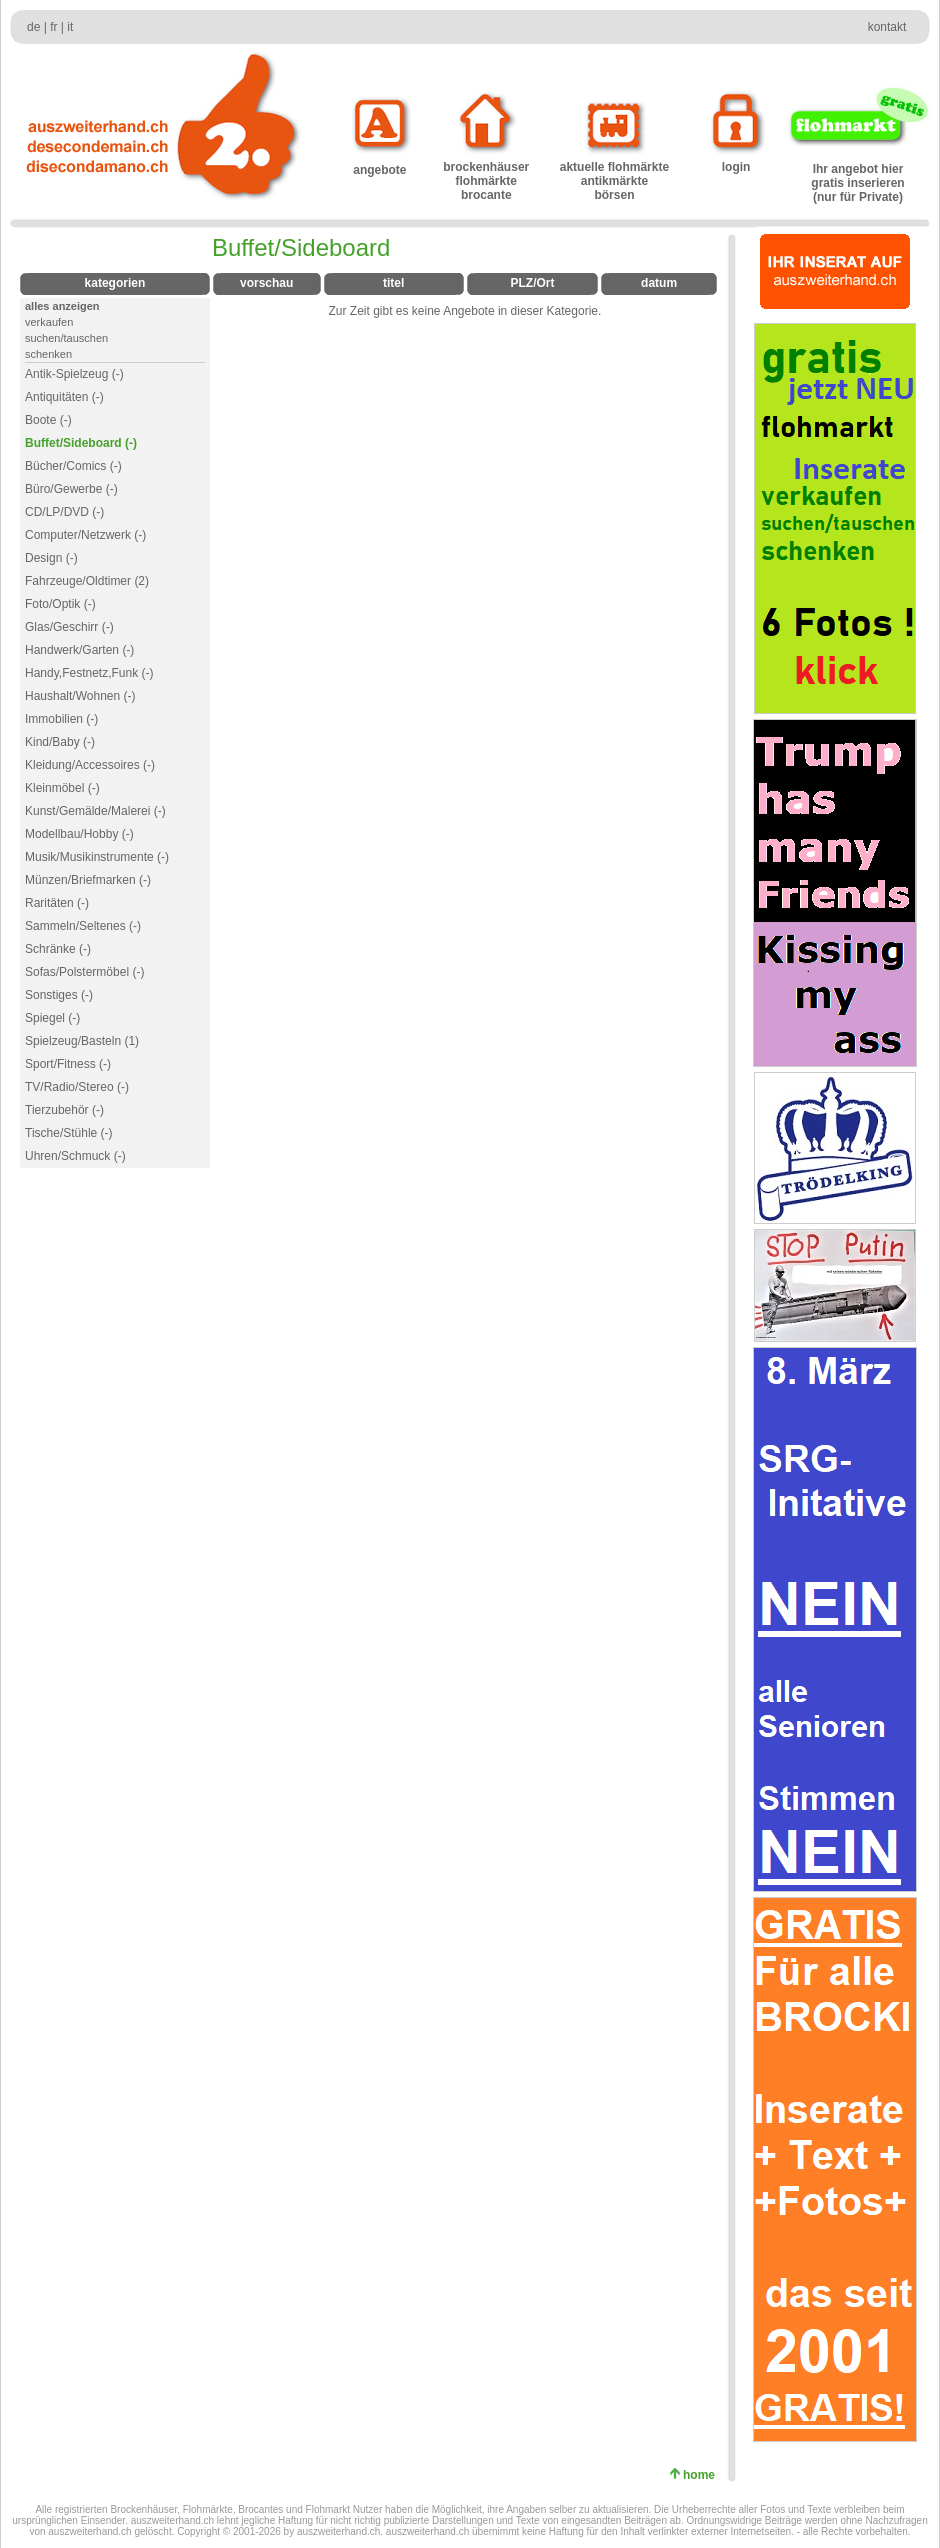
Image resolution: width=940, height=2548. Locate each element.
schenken (48, 354)
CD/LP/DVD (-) (64, 512)
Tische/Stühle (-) (69, 1133)
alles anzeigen (62, 306)
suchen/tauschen (66, 338)
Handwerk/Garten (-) (79, 650)
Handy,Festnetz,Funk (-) (89, 673)
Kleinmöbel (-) (62, 788)
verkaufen (49, 322)
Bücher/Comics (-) (73, 466)
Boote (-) (48, 420)
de (33, 27)
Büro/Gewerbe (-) (71, 489)
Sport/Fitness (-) (68, 1064)
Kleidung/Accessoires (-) (90, 765)
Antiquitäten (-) (64, 397)
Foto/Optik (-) (60, 604)
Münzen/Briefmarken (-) (88, 880)
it (70, 27)
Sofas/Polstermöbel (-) (84, 972)
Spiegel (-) (52, 1018)
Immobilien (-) (61, 719)
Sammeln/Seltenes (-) (83, 926)
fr (53, 27)
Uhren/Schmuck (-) (75, 1156)
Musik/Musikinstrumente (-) (97, 857)
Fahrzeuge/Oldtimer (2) (87, 581)
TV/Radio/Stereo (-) (77, 1087)
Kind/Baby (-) (60, 742)
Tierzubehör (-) (64, 1110)
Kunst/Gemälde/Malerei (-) (95, 811)
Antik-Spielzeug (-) (74, 374)
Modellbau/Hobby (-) (79, 834)
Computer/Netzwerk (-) (85, 535)
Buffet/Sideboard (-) (81, 443)
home (702, 2475)
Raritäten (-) (57, 903)
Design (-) (51, 558)
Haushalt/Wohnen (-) (80, 696)
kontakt (887, 27)
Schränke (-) (58, 949)
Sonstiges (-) (59, 995)
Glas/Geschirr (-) (69, 627)
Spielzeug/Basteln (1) (82, 1041)
